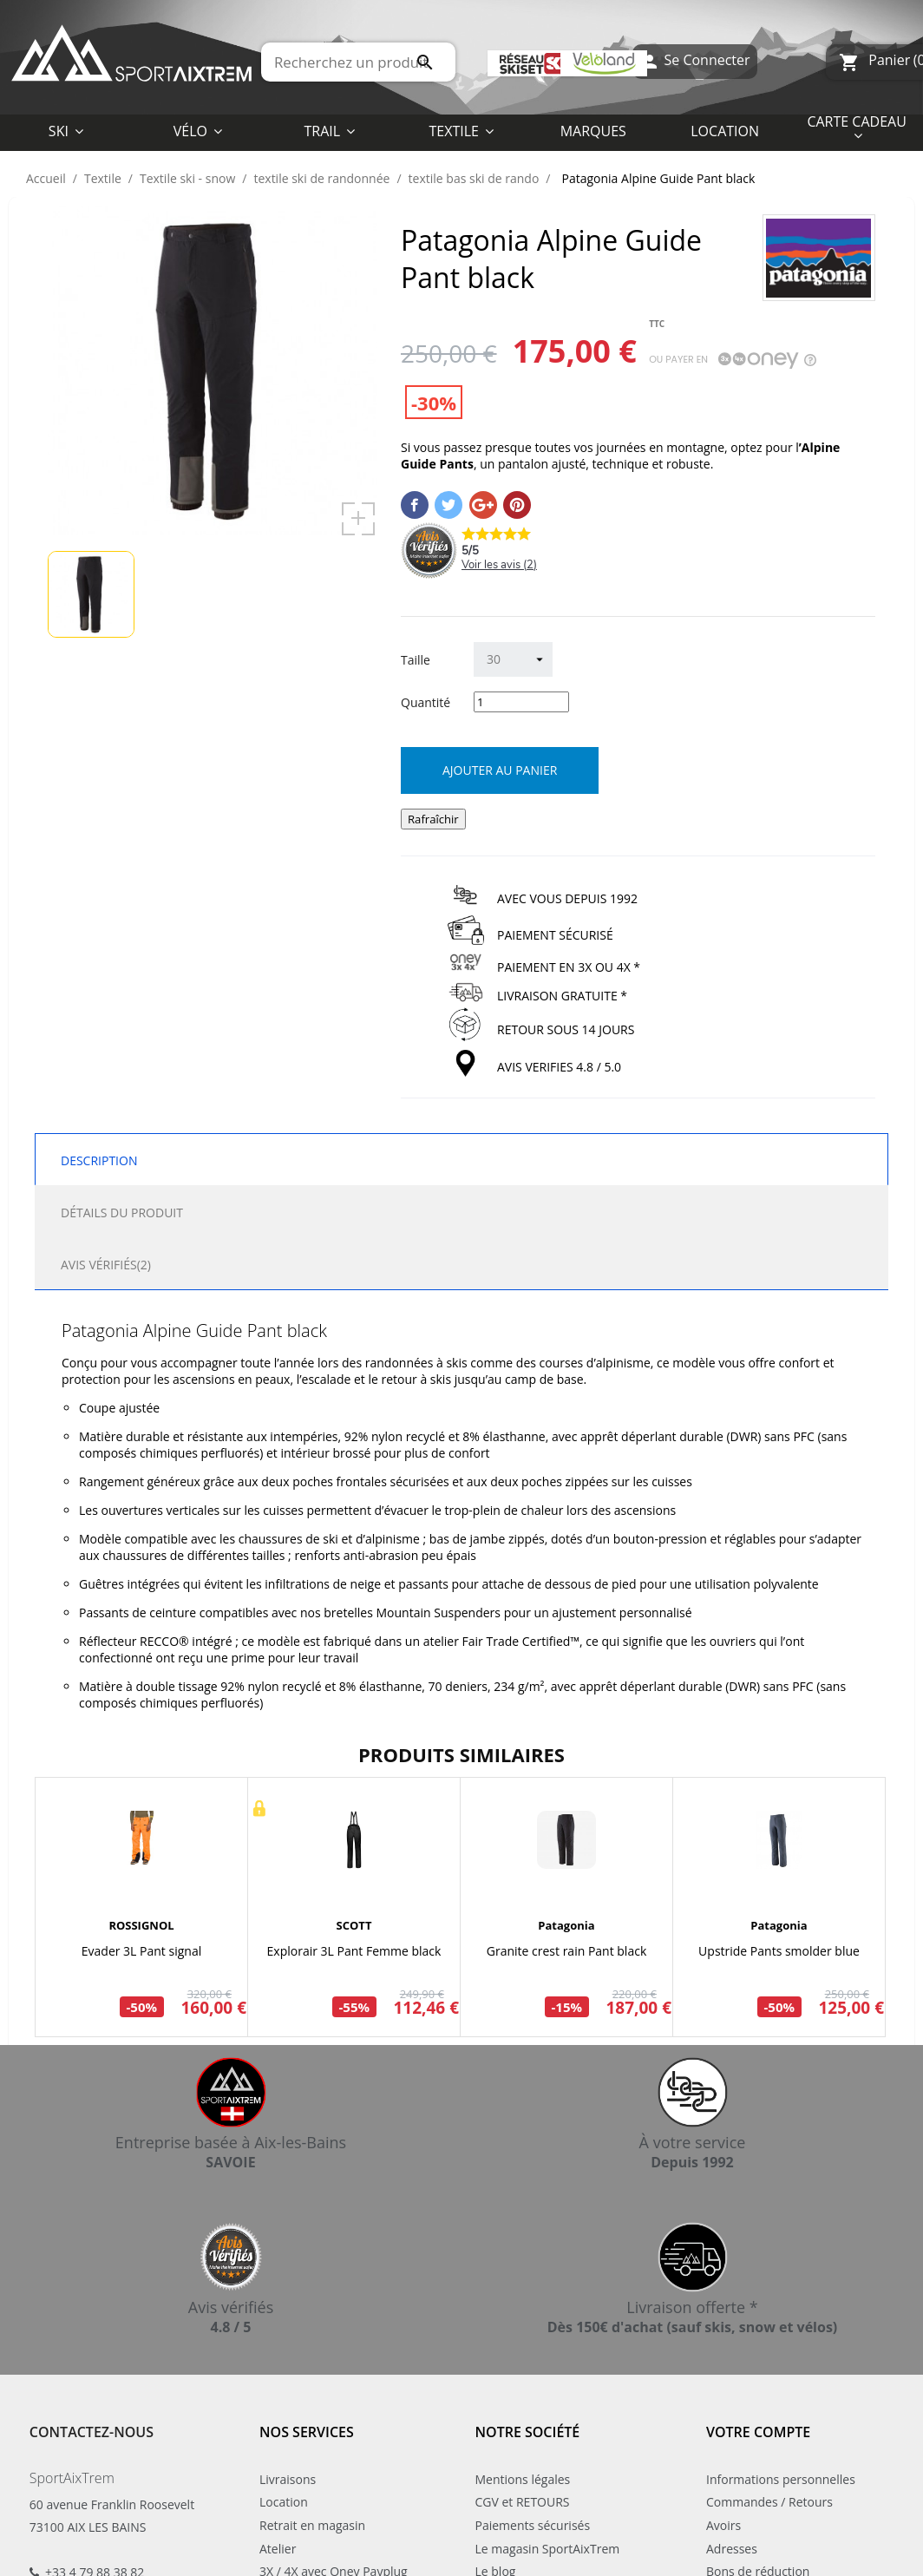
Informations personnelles (780, 2479)
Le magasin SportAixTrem (547, 2548)
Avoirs (723, 2525)
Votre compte (758, 2432)
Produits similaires (461, 1754)
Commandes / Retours (769, 2502)
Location (283, 2502)
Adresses (731, 2548)
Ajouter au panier (499, 770)
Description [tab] (99, 1160)
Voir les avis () (499, 565)
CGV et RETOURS (522, 2502)
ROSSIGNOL (140, 1925)
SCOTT (354, 1925)
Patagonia (566, 1925)
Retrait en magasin (312, 2525)
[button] (461, 130)
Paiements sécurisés (533, 2525)
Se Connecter (694, 62)
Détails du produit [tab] (122, 1212)
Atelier (277, 2548)
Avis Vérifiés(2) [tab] (106, 1264)
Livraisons (287, 2479)
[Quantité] (521, 702)
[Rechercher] (358, 62)
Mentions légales (523, 2479)
